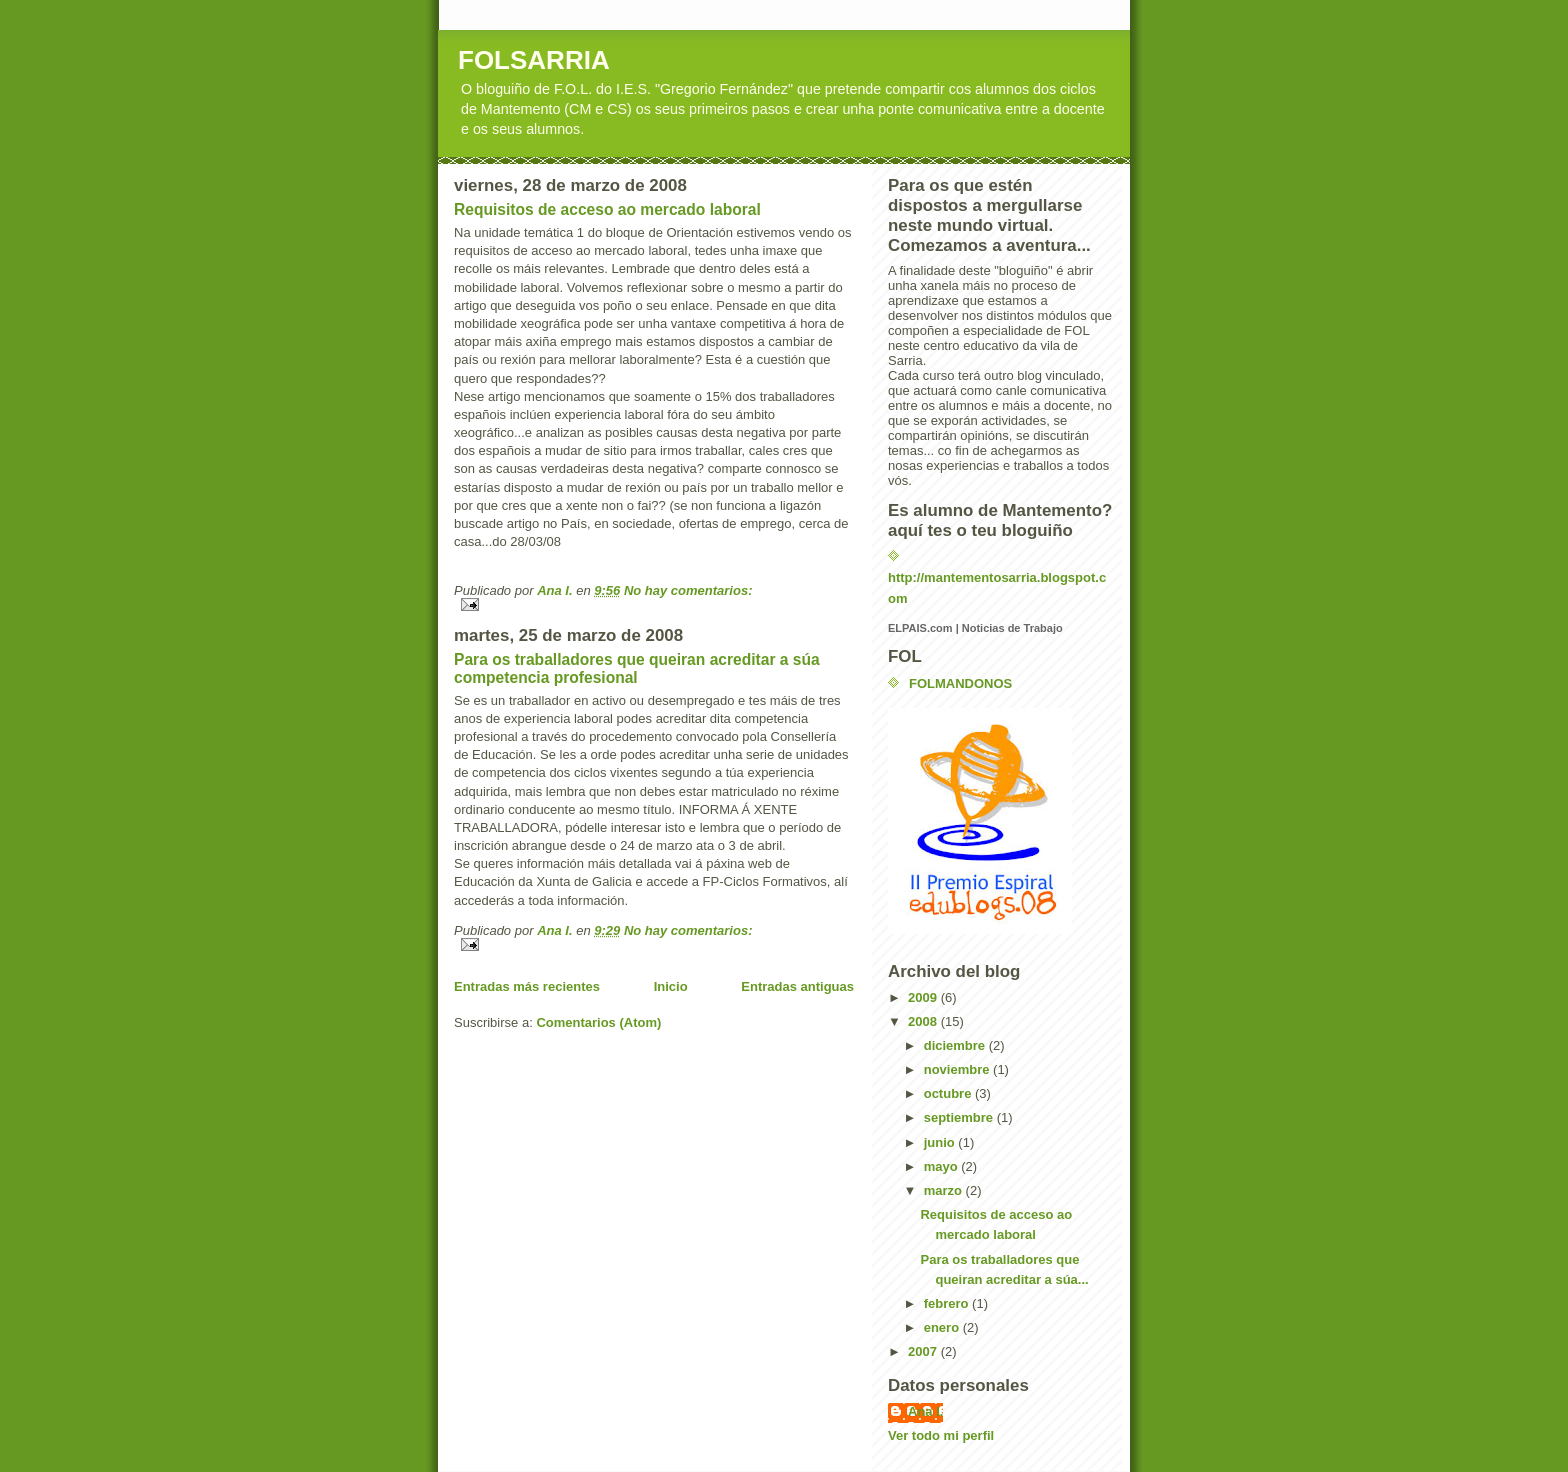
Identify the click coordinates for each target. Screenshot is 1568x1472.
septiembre (960, 1117)
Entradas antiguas (797, 986)
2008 (924, 1021)
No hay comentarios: (688, 590)
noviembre (958, 1069)
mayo (943, 1166)
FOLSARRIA (534, 60)
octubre (949, 1093)
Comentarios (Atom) (598, 1022)
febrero (948, 1303)
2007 (924, 1351)
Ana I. (925, 1411)
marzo (945, 1190)
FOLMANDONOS (960, 683)
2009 (924, 997)
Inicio (671, 986)
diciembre (956, 1045)
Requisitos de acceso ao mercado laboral (607, 209)
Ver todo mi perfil (941, 1435)
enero (943, 1327)
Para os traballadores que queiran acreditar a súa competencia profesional (637, 668)
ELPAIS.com (920, 628)
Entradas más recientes (527, 986)
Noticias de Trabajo (1012, 628)
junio (941, 1142)
